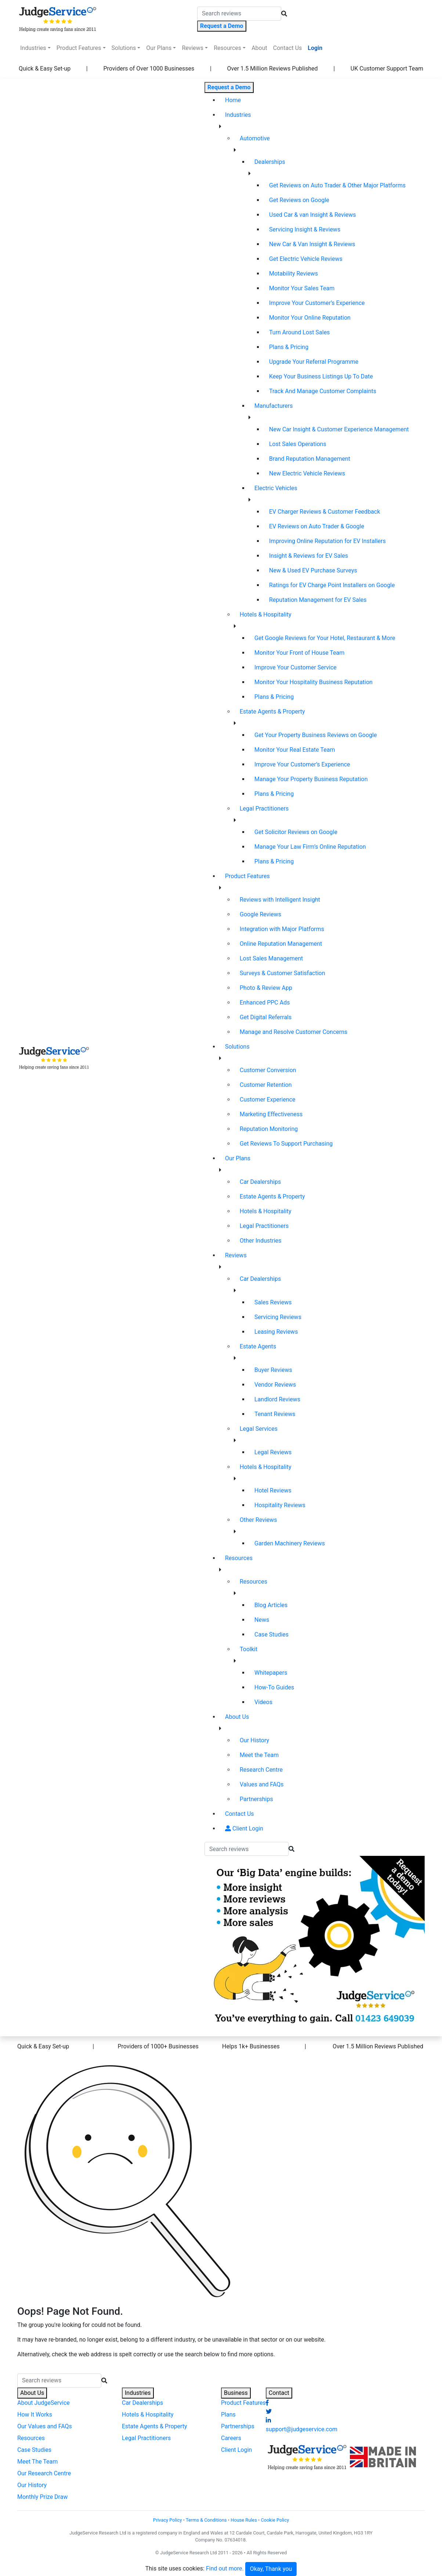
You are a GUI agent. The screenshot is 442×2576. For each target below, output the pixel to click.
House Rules (244, 2520)
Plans (228, 2414)
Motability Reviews (293, 273)
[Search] (239, 14)
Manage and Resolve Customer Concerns (293, 1031)
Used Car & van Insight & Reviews (312, 214)
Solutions (124, 47)
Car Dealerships (260, 1181)
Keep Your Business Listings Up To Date (321, 376)
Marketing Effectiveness (271, 1114)
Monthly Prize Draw (42, 2496)
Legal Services (259, 1428)
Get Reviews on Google (299, 200)
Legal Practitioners (264, 808)
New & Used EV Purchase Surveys (313, 570)
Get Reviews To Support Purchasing (286, 1143)
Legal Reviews (272, 1452)
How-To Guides (274, 1687)
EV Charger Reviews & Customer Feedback (324, 511)
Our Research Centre (44, 2473)
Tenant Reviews (274, 1414)
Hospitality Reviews (279, 1505)
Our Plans (158, 47)
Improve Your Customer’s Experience (317, 302)
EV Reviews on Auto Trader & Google (316, 526)
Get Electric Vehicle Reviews (306, 258)
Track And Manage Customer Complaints (322, 391)
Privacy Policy (167, 2520)
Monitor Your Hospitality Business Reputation (313, 682)
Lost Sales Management (271, 958)
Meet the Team (259, 1755)
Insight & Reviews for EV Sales (308, 555)
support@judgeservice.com (301, 2429)
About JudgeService (43, 2402)
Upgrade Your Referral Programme (313, 361)
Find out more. (225, 2568)
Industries (33, 47)
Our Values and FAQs (44, 2426)
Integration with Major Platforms (282, 929)
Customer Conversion (268, 1070)
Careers (231, 2438)
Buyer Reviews (273, 1369)
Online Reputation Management (281, 943)
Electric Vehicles (275, 488)
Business (236, 2392)
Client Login (244, 1828)
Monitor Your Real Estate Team (294, 749)
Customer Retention (266, 1084)
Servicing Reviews (277, 1317)
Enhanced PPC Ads (265, 1002)
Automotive (255, 138)
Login (315, 47)
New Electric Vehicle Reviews (307, 473)
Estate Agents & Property (272, 711)
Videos (263, 1702)
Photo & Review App (266, 987)
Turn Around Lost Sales (299, 332)
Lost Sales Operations (297, 444)
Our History (254, 1740)
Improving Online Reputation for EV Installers (327, 541)
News (261, 1619)
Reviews (192, 47)
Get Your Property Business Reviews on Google (315, 735)
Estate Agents (258, 1346)
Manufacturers (273, 405)
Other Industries (261, 1240)
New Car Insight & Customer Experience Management (339, 429)
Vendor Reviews (275, 1384)
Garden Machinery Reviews (289, 1543)
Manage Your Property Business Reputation (311, 779)
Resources (227, 47)
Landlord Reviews (277, 1399)
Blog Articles (270, 1605)
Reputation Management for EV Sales (318, 599)
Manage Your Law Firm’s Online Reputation (310, 846)
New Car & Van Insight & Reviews (312, 244)
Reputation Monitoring (269, 1128)
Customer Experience (268, 1099)
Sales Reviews (272, 1302)
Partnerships (256, 1799)
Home (244, 100)
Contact (279, 2392)
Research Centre (261, 1769)
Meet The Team (37, 2461)
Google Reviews (260, 914)
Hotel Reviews (272, 1490)
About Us (237, 1716)
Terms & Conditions (206, 2520)
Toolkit (248, 1649)
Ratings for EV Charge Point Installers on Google (332, 585)
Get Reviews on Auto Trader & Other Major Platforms (337, 185)
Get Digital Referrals (265, 1017)
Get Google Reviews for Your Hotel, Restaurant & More (324, 638)
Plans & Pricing (288, 347)
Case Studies (271, 1634)
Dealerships (269, 161)
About (259, 47)
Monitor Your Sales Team (301, 288)
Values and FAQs (262, 1784)
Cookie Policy (275, 2520)
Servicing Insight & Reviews (304, 229)
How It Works (34, 2414)
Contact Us (287, 47)
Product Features (79, 47)
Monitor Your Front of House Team (299, 652)
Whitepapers (270, 1672)
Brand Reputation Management (309, 458)
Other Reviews (258, 1519)
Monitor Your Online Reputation (310, 317)
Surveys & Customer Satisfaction (282, 973)
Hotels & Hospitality (265, 614)
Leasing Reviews (276, 1331)
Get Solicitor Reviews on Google (295, 832)
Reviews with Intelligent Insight (280, 899)
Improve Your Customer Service (295, 667)
